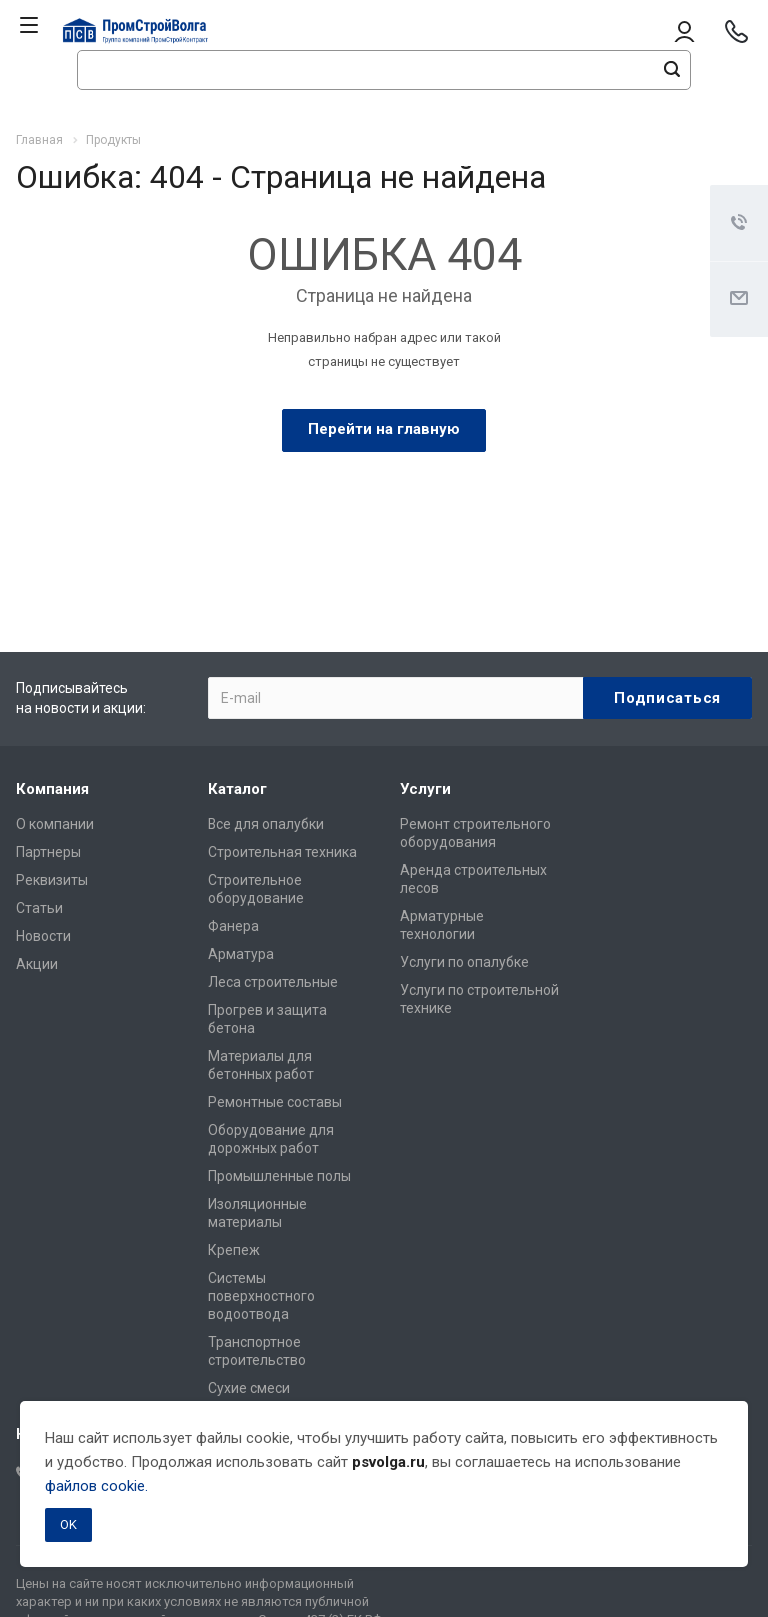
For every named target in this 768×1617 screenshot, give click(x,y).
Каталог (237, 789)
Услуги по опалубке (464, 962)
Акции (37, 964)
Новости (43, 936)
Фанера (233, 926)
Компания (52, 789)
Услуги (425, 789)
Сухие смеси (249, 1388)
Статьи (39, 908)
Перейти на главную (384, 429)
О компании (55, 824)
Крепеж (234, 1250)
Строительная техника (282, 852)
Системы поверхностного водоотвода (261, 1296)
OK (68, 1524)
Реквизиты (52, 880)
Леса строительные (273, 982)
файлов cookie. (96, 1486)
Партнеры (48, 852)
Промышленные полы (279, 1176)
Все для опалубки (266, 824)
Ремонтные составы (275, 1102)
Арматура (241, 954)
